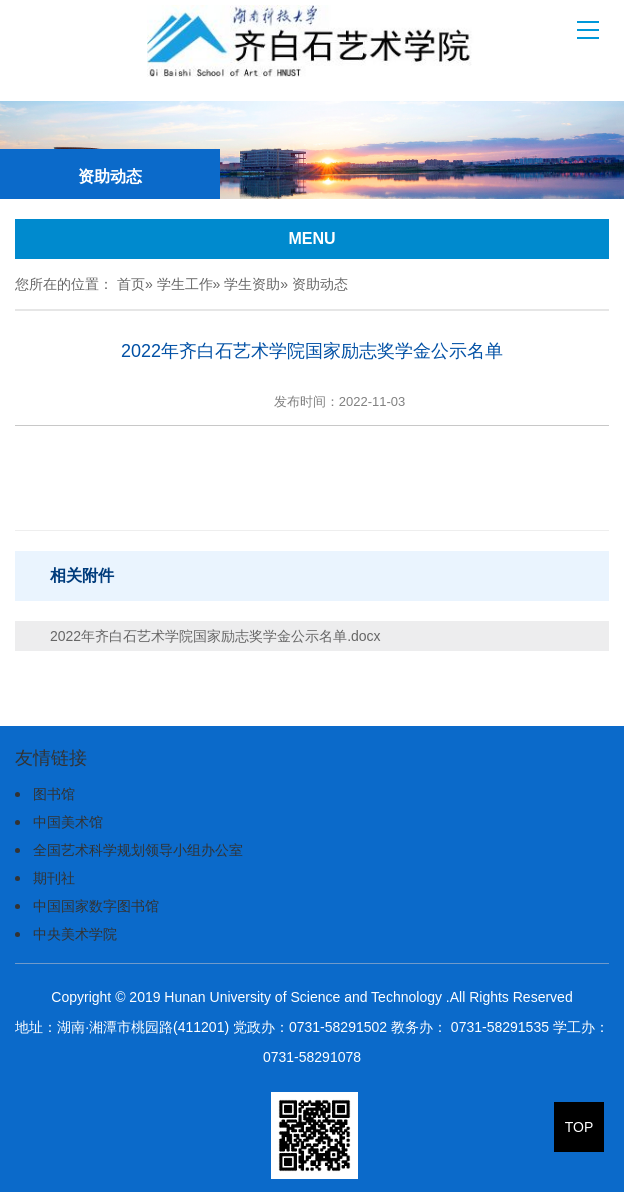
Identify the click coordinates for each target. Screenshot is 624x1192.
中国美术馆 (68, 822)
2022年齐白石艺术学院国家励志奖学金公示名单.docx (215, 636)
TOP (579, 1127)
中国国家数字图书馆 (96, 906)
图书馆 (54, 794)
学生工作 (185, 284)
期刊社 (54, 878)
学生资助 (252, 284)
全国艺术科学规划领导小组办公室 (138, 850)
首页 (131, 284)
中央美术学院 (75, 934)
